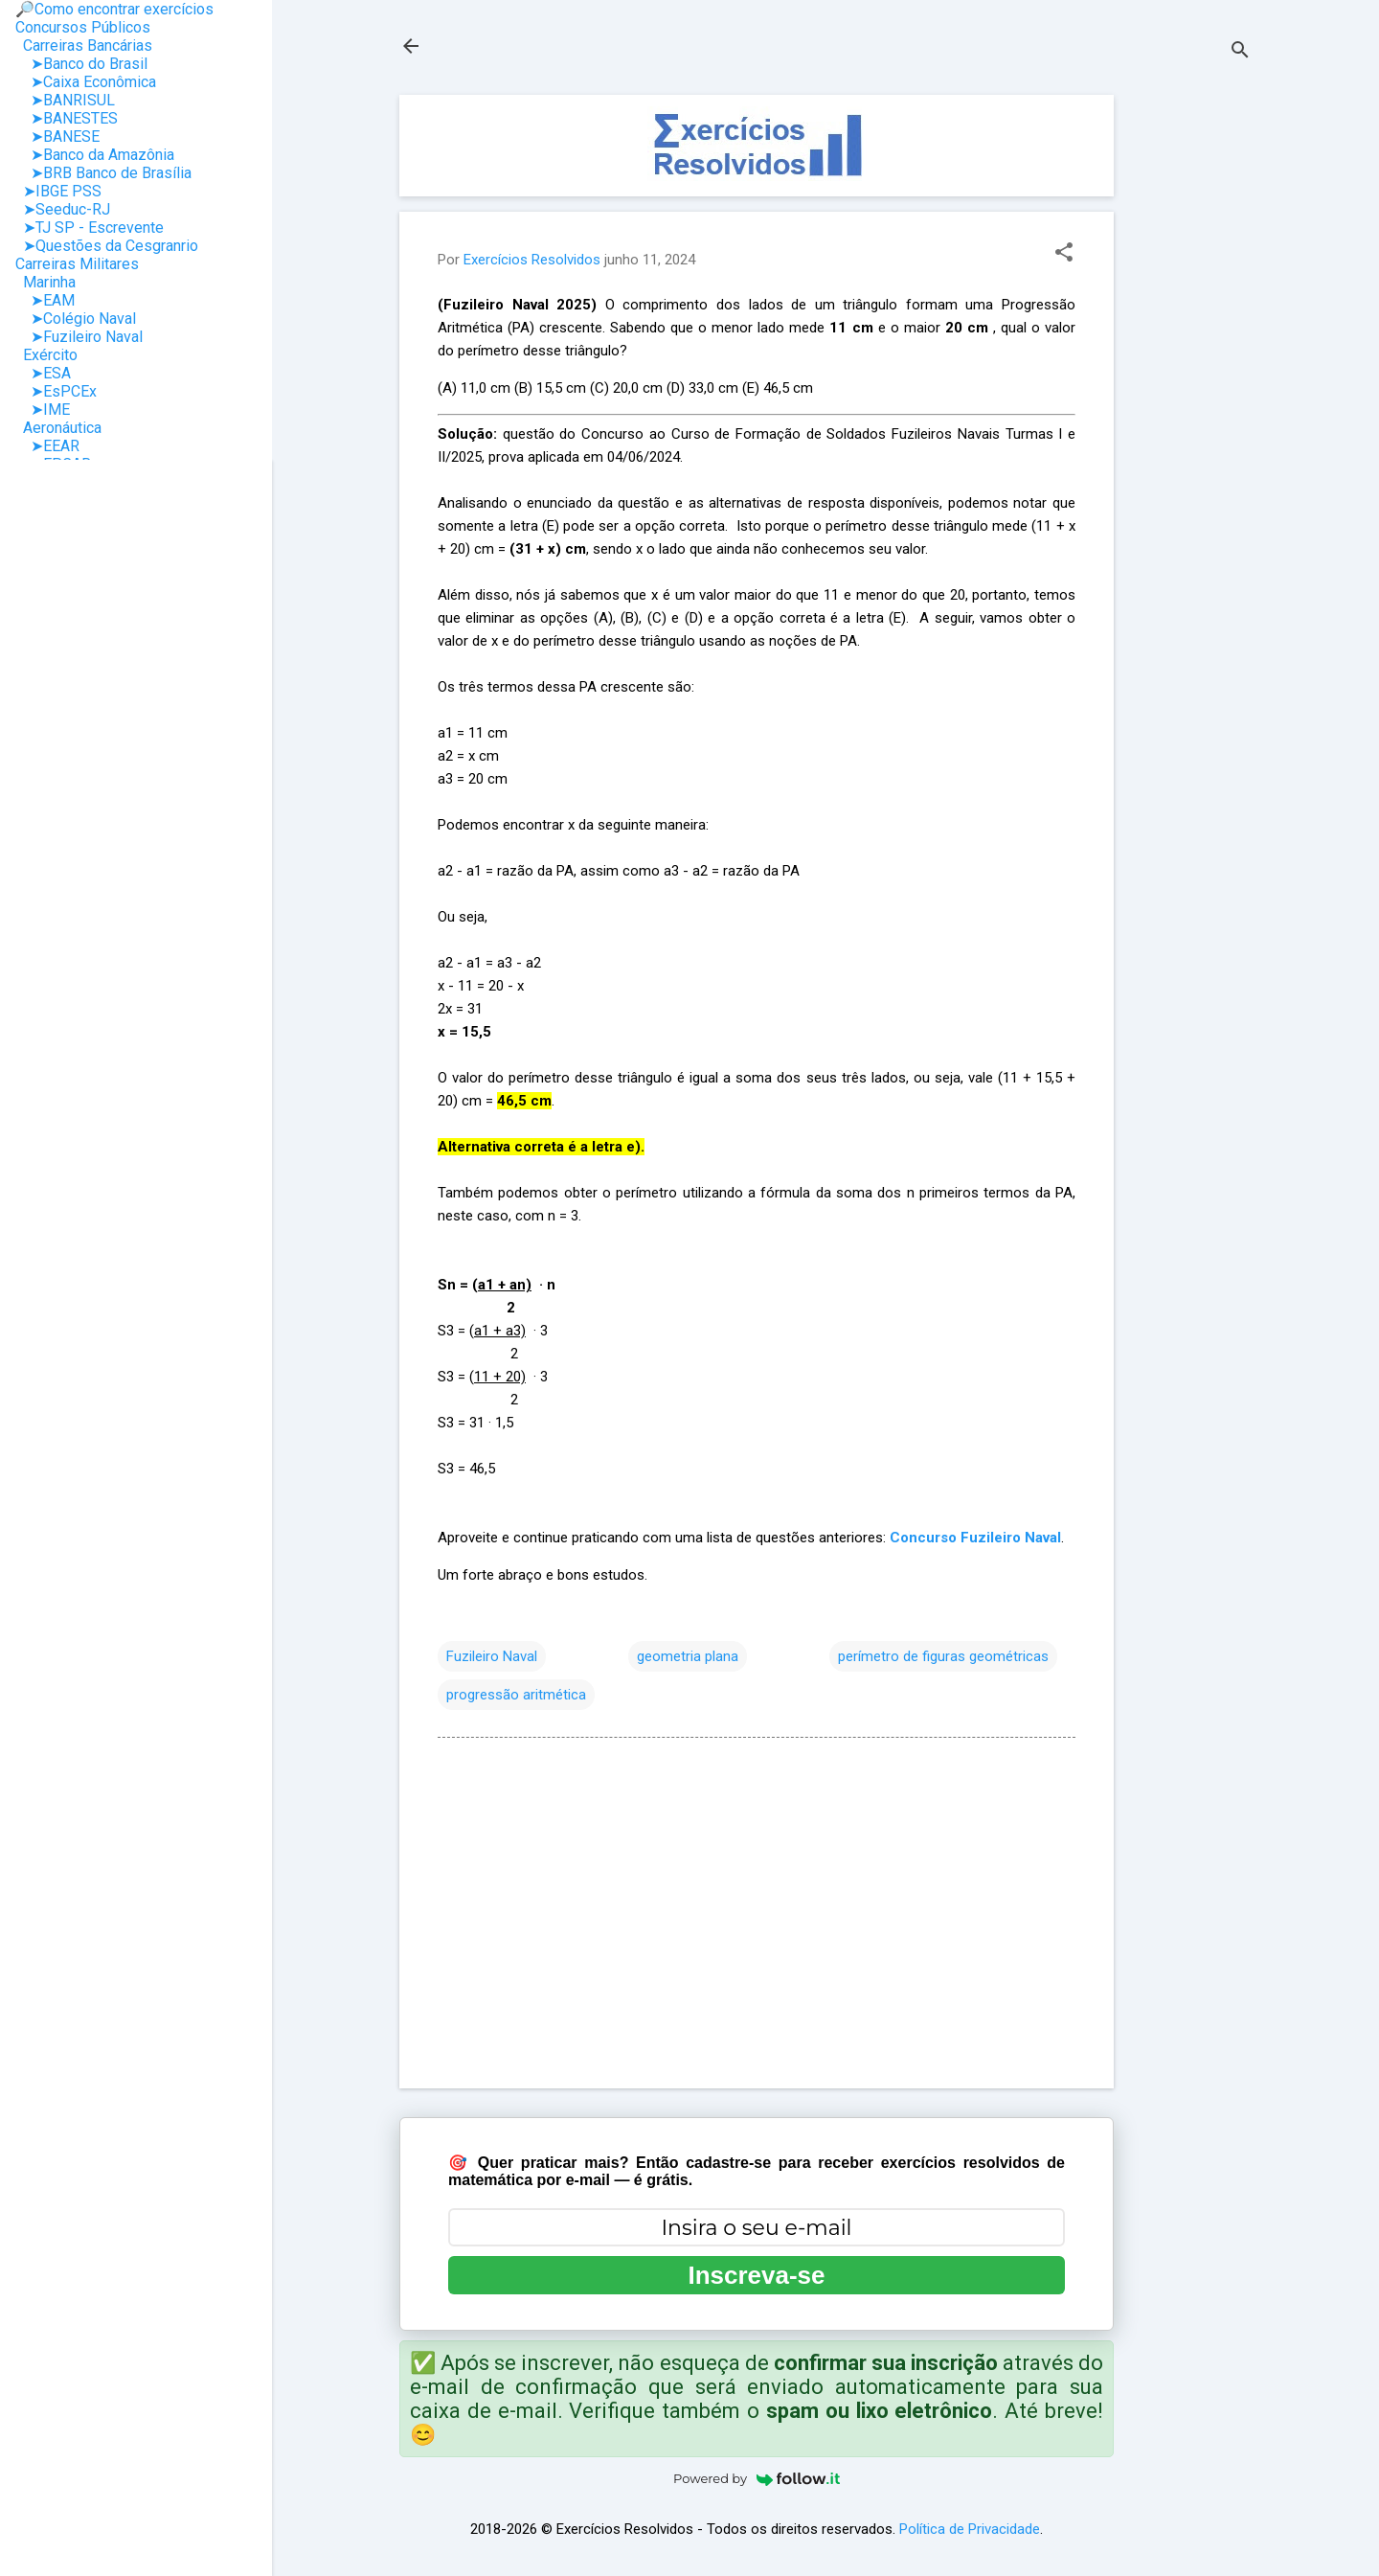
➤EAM (45, 300)
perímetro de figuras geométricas (943, 1656)
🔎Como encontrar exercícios (114, 9)
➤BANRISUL (65, 100)
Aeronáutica (58, 428)
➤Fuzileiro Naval (79, 337)
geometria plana (687, 1656)
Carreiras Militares (77, 264)
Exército (46, 355)
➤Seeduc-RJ (62, 209)
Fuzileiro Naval (491, 1656)
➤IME (42, 409)
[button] (1063, 253)
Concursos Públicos (82, 27)
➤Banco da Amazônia (94, 155)
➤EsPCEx (56, 391)
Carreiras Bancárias (83, 45)
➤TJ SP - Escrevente (89, 227)
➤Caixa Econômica (85, 82)
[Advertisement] (1190, 382)
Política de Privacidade (969, 2529)
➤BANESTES (66, 118)
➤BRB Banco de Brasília (103, 173)
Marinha (45, 282)
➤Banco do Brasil (81, 64)
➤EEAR (47, 446)
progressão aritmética (516, 1694)
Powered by (756, 2478)
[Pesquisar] (1240, 52)
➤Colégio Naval (75, 318)
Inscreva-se (756, 2275)
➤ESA (43, 373)
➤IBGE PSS (58, 191)
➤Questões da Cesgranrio (106, 246)
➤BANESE (57, 136)
